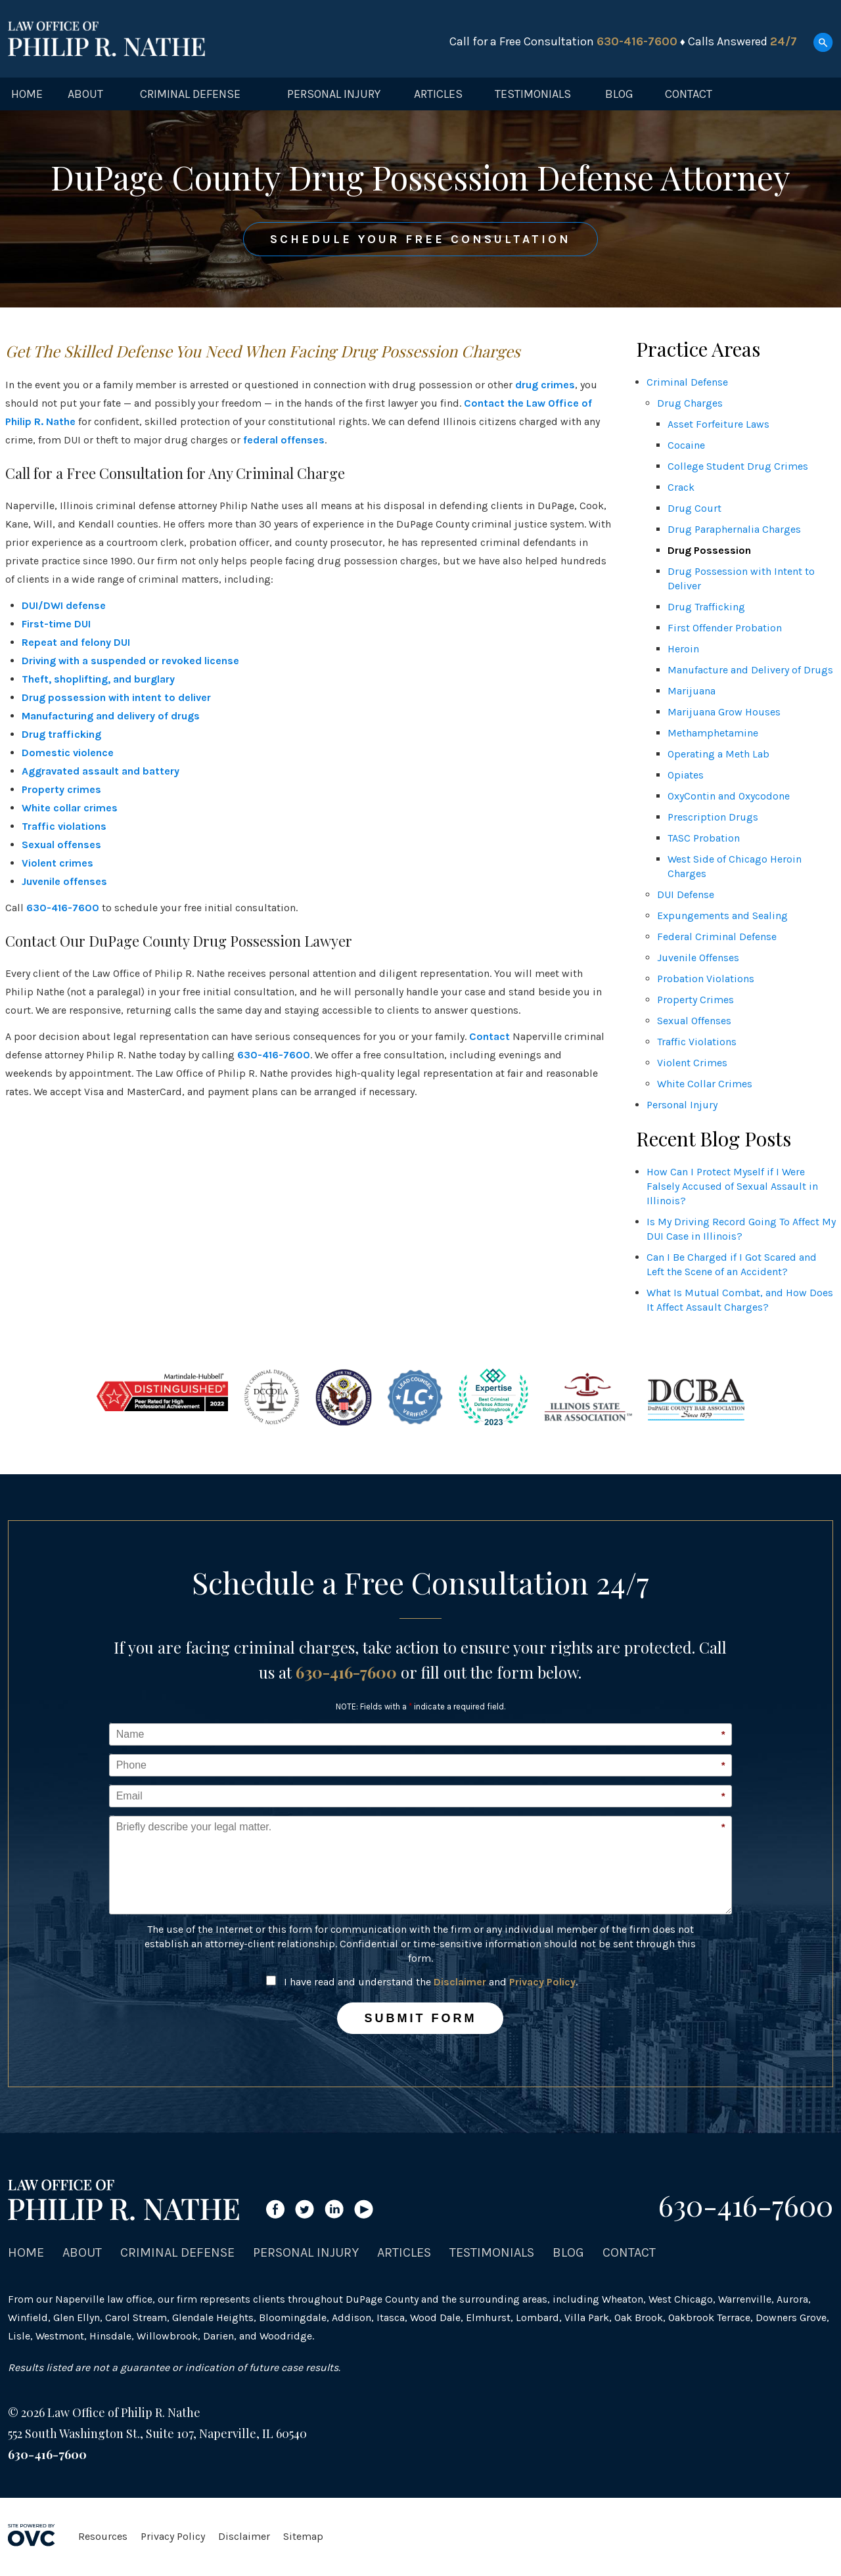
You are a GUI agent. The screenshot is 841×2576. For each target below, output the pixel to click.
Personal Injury (333, 94)
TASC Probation (704, 838)
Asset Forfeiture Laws (718, 424)
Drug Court (694, 508)
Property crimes (61, 789)
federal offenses (284, 440)
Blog (619, 94)
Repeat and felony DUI (76, 642)
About (85, 94)
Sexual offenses (61, 844)
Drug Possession (709, 550)
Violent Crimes (692, 1062)
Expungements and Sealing (722, 915)
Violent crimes (57, 863)
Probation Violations (705, 978)
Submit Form (420, 2018)
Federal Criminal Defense (717, 936)
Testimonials (533, 94)
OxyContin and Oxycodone (729, 796)
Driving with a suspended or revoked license (130, 660)
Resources (102, 2536)
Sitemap (303, 2536)
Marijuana (692, 691)
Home (27, 94)
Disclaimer (460, 1982)
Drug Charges (690, 403)
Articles (438, 94)
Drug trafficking (61, 734)
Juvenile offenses (64, 881)
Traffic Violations (697, 1041)
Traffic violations (64, 826)
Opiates (686, 775)
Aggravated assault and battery (100, 771)
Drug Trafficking (706, 606)
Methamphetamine (713, 733)
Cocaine (686, 445)
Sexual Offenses (694, 1020)
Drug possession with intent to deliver (116, 697)
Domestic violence (68, 752)
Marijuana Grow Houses (724, 712)
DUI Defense (685, 894)
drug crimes (545, 384)
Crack (681, 487)
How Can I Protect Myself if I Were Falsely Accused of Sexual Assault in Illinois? (732, 1186)
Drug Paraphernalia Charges (734, 529)
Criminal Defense (190, 94)
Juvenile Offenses (698, 957)
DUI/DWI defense (64, 605)
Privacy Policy (542, 1982)
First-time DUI (56, 624)
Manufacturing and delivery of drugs (111, 716)
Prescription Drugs (713, 817)
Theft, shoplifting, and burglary (98, 679)
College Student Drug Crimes (738, 466)
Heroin (683, 649)
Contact (688, 94)
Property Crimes (695, 999)
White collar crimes (70, 808)
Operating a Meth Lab (718, 754)
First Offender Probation (725, 627)
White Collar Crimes (704, 1083)
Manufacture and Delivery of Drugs (750, 670)
